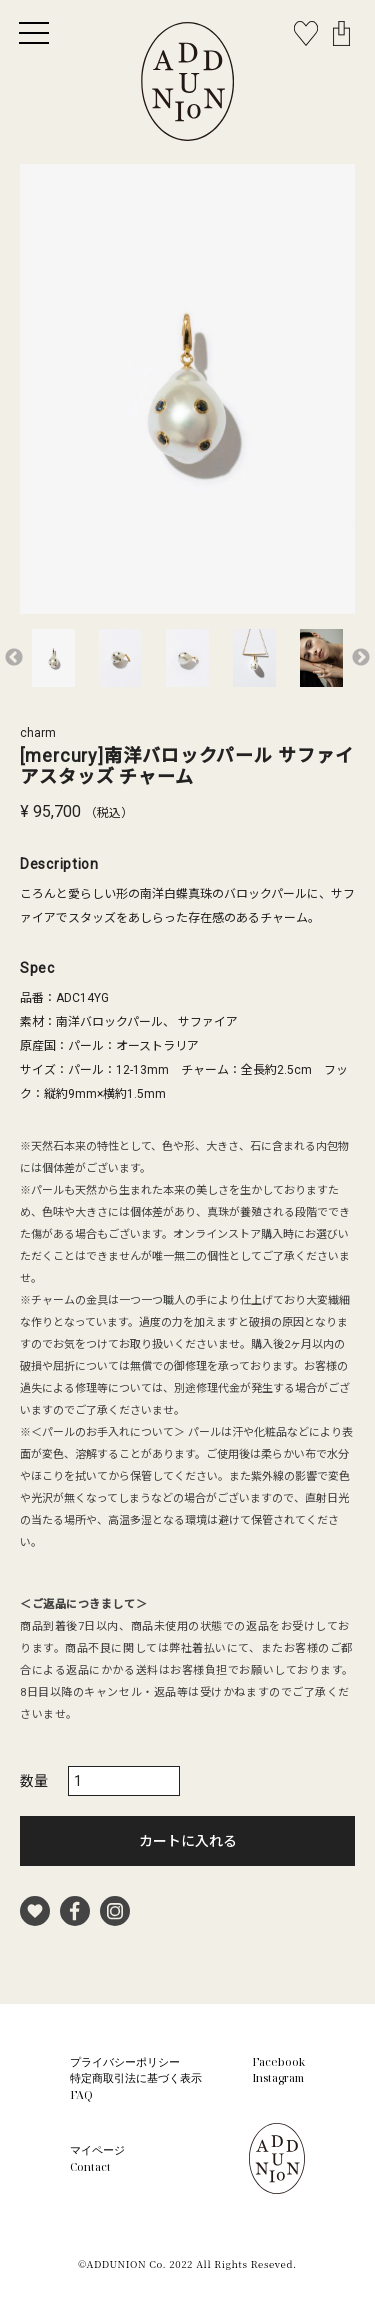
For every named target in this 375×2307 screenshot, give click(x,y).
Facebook (278, 2061)
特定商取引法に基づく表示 (136, 2077)
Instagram (278, 2077)
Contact (90, 2166)
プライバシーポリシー (125, 2061)
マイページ (97, 2149)
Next (361, 658)
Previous (14, 658)
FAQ (81, 2094)
